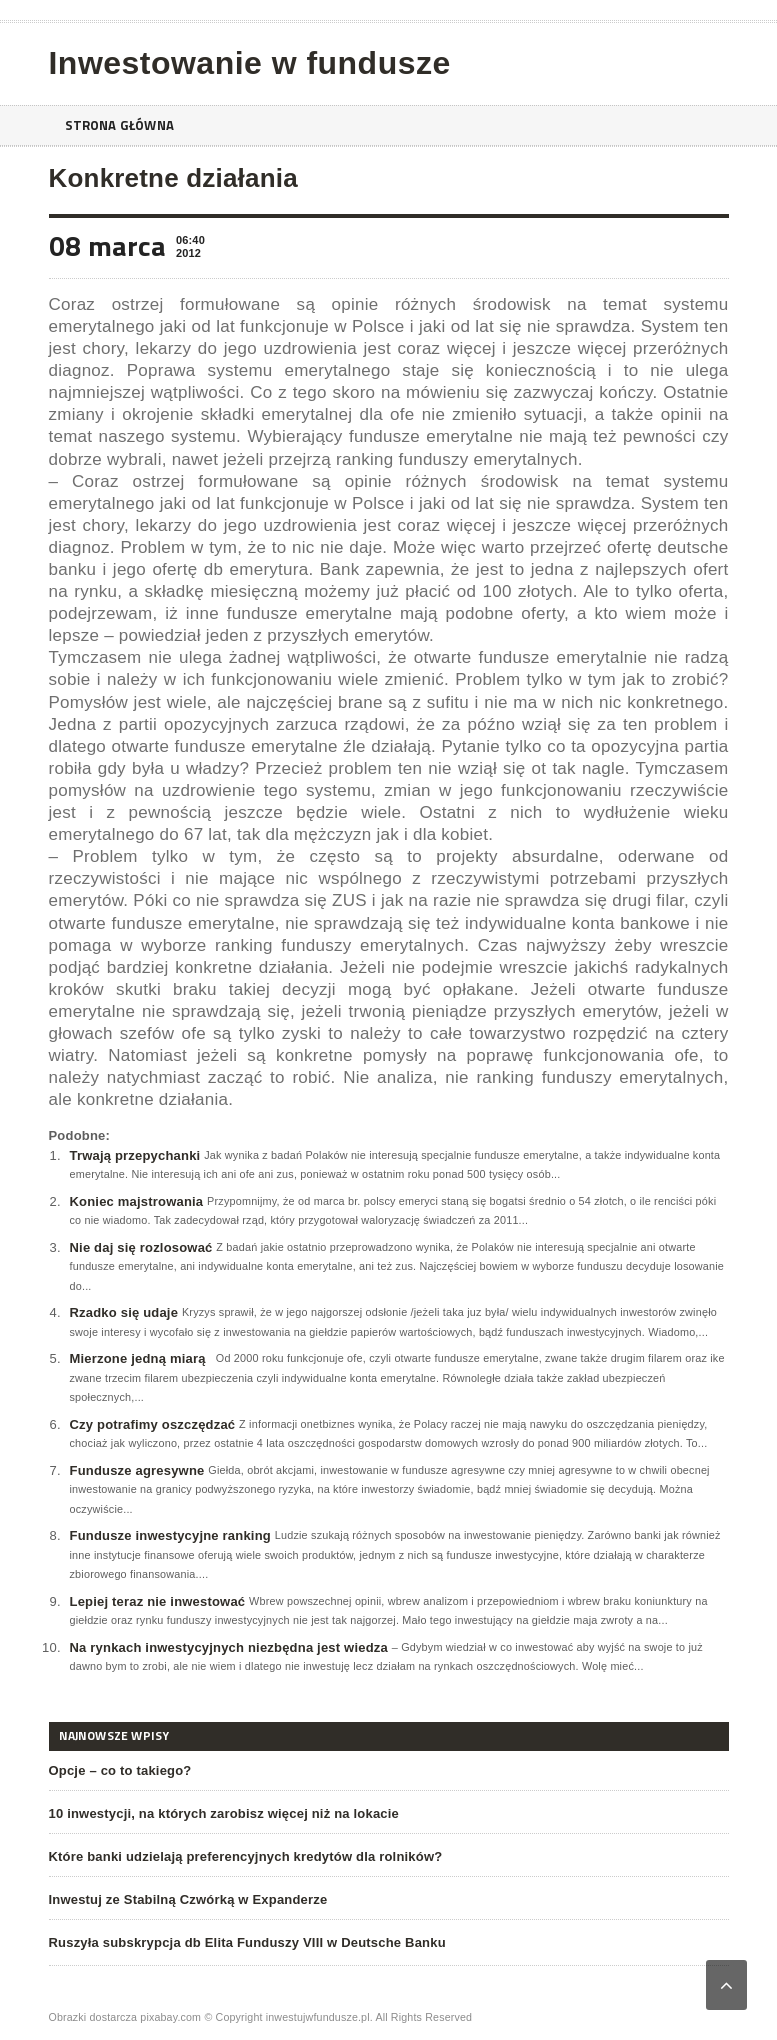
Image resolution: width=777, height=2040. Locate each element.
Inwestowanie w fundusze (250, 63)
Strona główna (123, 125)
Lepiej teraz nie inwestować (158, 1601)
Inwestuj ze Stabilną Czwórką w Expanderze (188, 1899)
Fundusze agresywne (137, 1470)
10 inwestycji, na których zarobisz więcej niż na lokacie (224, 1813)
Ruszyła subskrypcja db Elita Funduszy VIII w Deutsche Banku (247, 1942)
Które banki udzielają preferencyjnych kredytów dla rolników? (246, 1856)
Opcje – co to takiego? (120, 1770)
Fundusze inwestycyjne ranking (170, 1535)
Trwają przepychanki (135, 1155)
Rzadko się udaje (124, 1312)
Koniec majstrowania (137, 1201)
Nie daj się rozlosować (141, 1247)
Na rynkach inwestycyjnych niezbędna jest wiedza (229, 1647)
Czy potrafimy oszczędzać (153, 1424)
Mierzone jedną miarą (138, 1358)
